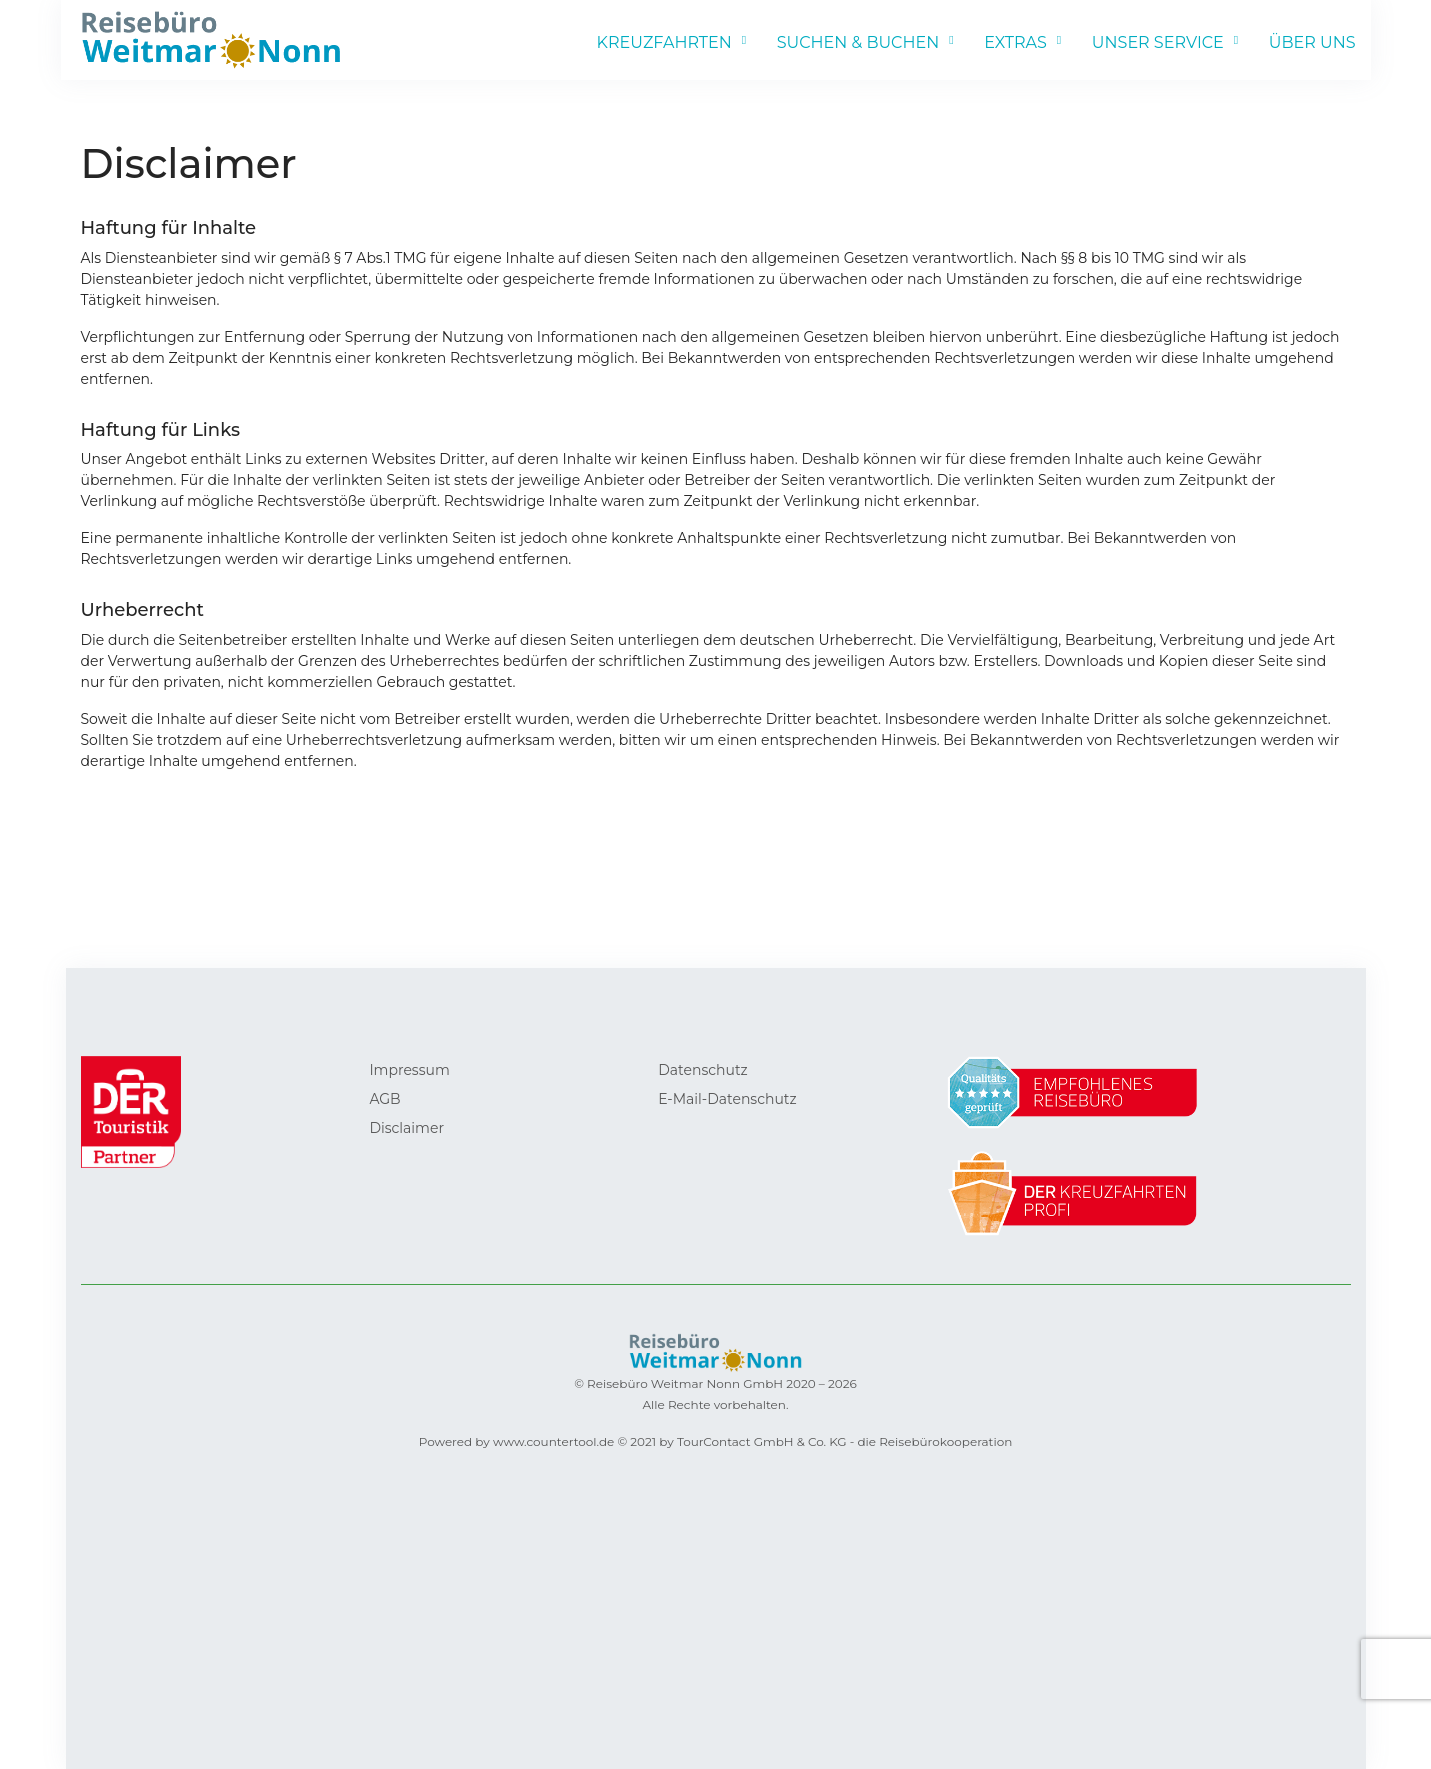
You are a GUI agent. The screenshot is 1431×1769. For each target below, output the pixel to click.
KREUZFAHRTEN (664, 42)
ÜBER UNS (1312, 42)
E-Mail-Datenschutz (727, 1099)
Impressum (409, 1070)
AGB (384, 1099)
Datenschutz (702, 1070)
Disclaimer (406, 1128)
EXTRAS (1015, 42)
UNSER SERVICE (1158, 42)
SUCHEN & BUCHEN (858, 42)
